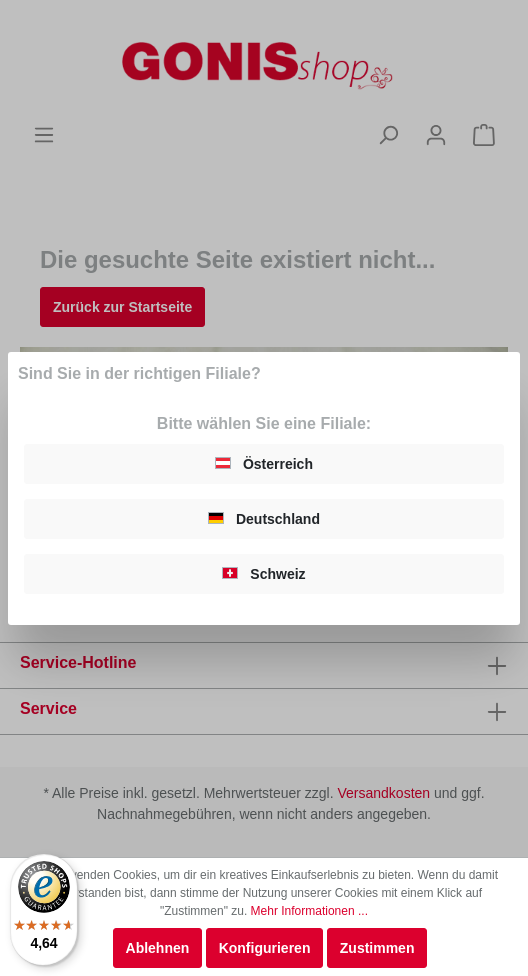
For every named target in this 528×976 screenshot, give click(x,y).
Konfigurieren (265, 948)
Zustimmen (377, 948)
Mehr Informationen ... (309, 911)
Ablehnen (158, 948)
